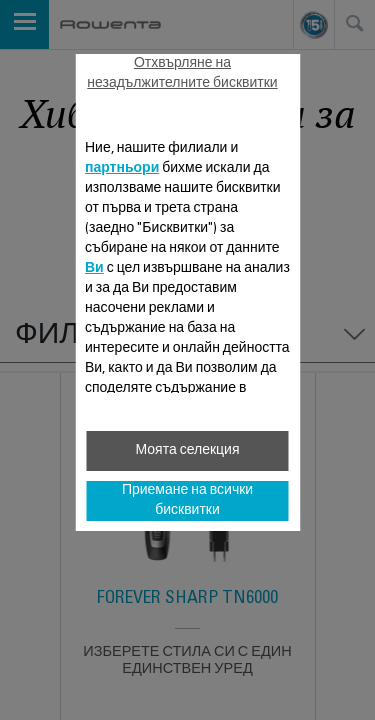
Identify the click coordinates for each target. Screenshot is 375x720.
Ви (94, 269)
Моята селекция (187, 451)
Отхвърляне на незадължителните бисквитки (182, 74)
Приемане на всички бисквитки (187, 501)
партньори (122, 169)
